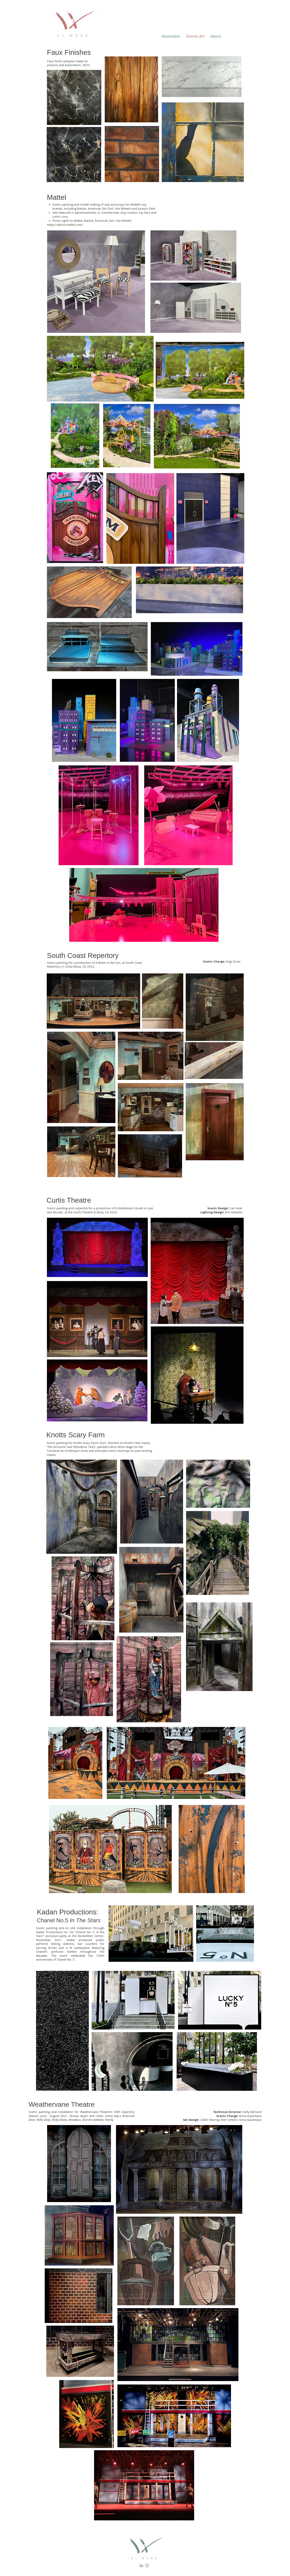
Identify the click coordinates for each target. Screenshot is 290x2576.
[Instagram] (147, 2565)
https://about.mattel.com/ (65, 225)
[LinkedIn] (141, 2565)
